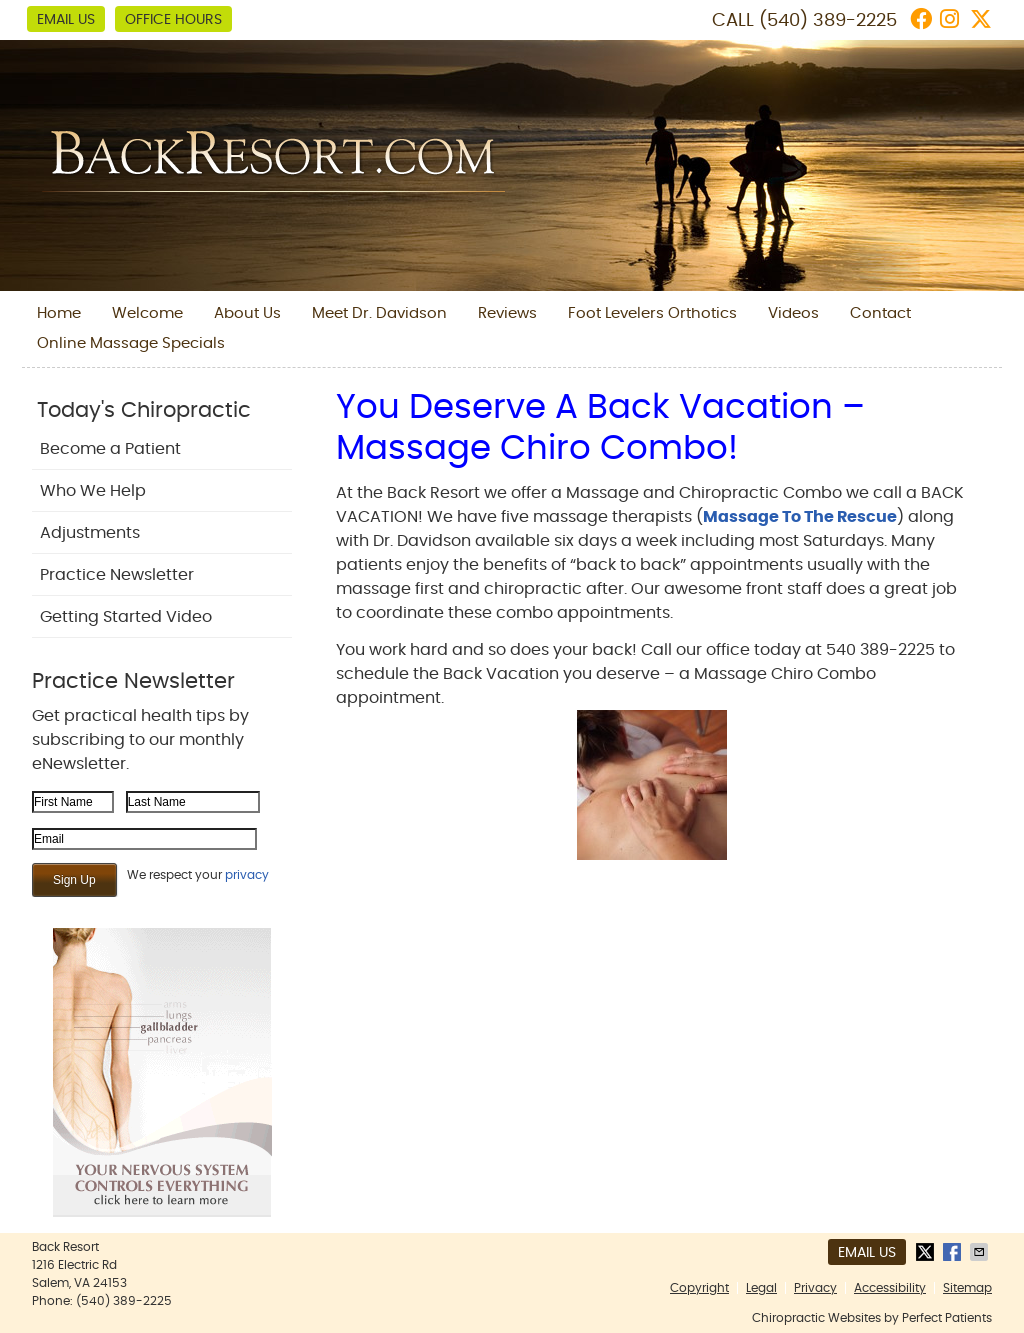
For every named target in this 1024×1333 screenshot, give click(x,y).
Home (59, 313)
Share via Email (981, 1252)
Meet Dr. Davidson (379, 313)
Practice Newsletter (117, 575)
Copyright (699, 1288)
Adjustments (90, 533)
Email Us (66, 20)
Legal (761, 1288)
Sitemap (967, 1288)
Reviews (507, 313)
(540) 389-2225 (828, 21)
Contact (880, 313)
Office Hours (173, 20)
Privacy (815, 1288)
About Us (247, 313)
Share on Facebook (954, 1252)
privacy (247, 875)
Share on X (927, 1252)
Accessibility (890, 1288)
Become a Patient (110, 449)
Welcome (147, 313)
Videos (793, 313)
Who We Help (93, 491)
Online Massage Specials (131, 343)
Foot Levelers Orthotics (652, 313)
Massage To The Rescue (800, 517)
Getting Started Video (126, 617)
